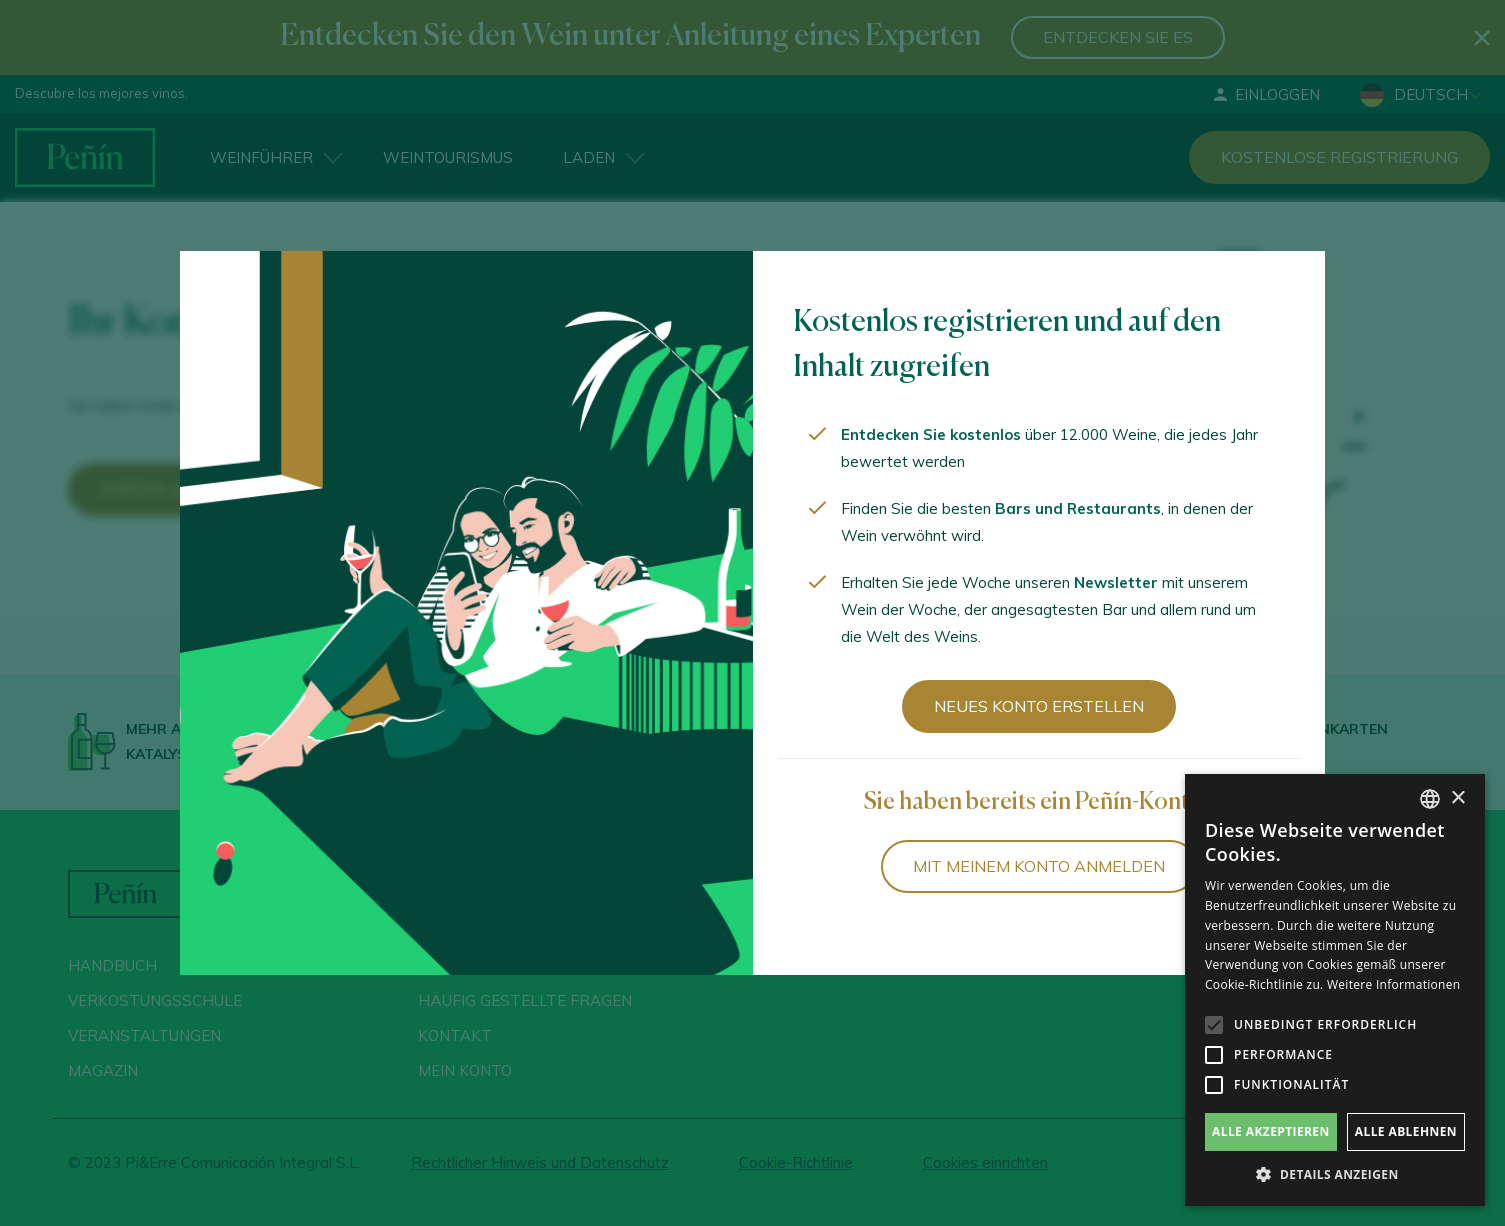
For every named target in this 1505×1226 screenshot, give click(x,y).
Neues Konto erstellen (1039, 706)
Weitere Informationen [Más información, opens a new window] (1394, 984)
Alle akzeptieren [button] (1271, 1131)
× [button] (1457, 798)
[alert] (1335, 990)
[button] (1335, 1175)
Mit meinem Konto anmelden (1039, 866)
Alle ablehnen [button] (1406, 1131)
